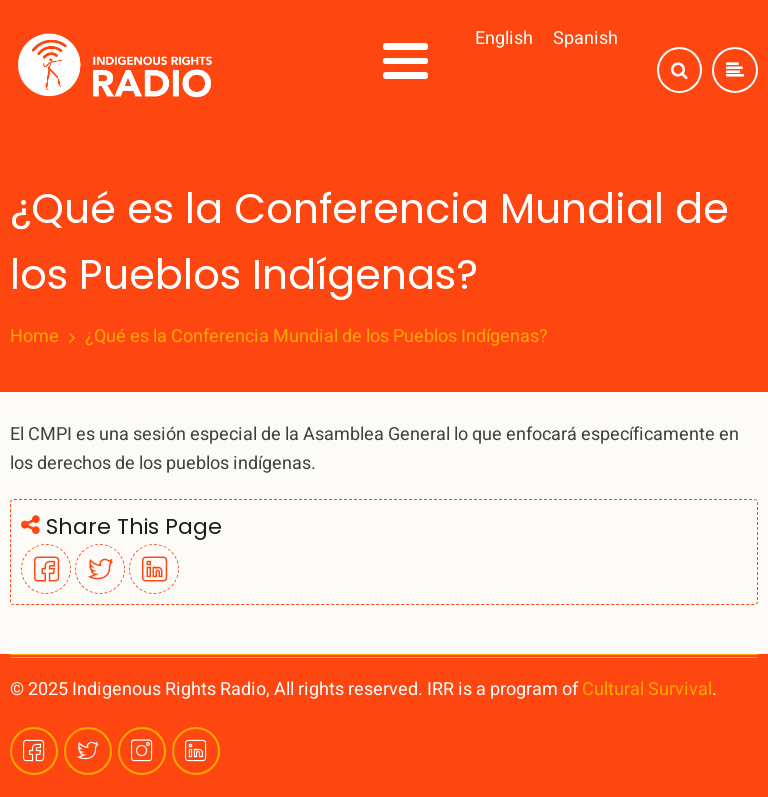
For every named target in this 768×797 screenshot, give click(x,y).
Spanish (585, 38)
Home (34, 337)
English (504, 38)
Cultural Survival (647, 689)
